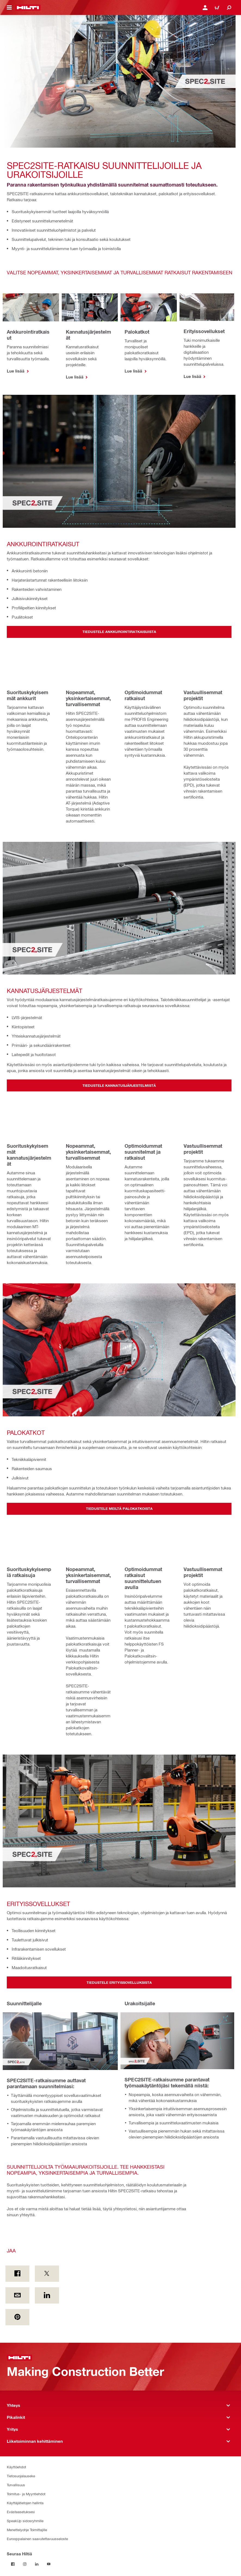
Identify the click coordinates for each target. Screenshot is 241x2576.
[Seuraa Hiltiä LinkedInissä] (37, 2564)
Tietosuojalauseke (21, 2476)
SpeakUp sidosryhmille (25, 2521)
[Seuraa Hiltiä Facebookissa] (13, 2564)
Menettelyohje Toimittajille (27, 2530)
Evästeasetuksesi (21, 2512)
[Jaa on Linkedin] (47, 2295)
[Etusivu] (28, 8)
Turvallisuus (16, 2485)
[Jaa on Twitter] (47, 2273)
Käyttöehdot (16, 2467)
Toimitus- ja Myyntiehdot (26, 2494)
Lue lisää (16, 370)
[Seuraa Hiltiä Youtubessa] (49, 2564)
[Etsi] (229, 8)
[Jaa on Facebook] (17, 2273)
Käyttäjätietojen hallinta (25, 2503)
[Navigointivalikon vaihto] (9, 8)
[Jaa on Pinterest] (17, 2317)
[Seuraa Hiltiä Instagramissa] (25, 2564)
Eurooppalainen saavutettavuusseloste (37, 2539)
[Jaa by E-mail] (17, 2295)
